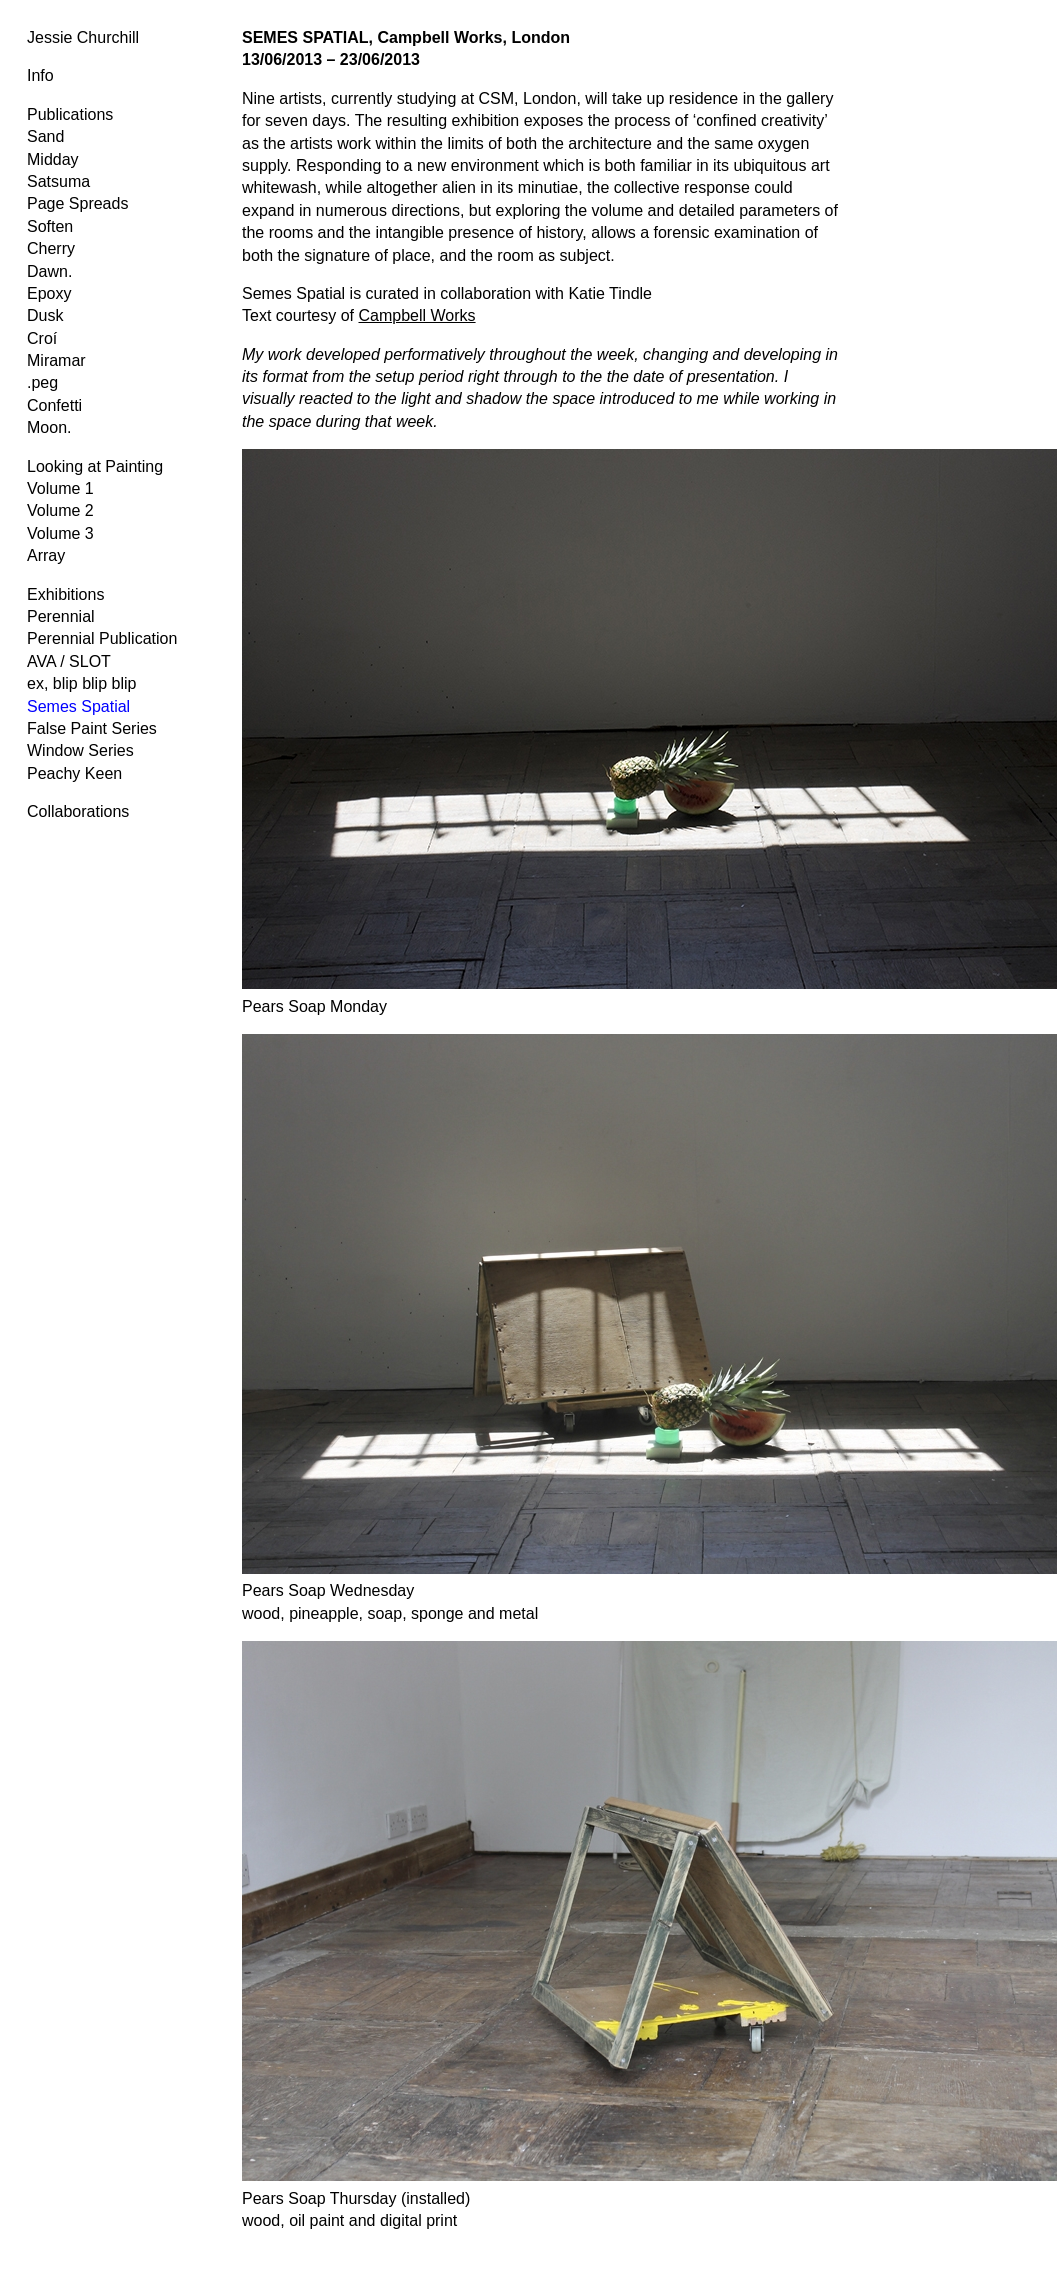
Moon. (49, 427)
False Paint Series (92, 728)
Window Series (80, 750)
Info (40, 75)
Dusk (45, 315)
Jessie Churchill (83, 37)
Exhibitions (65, 594)
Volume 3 (60, 533)
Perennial (61, 616)
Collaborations (78, 811)
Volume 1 (60, 488)
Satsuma (58, 181)
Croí (42, 338)
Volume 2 (60, 510)
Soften (50, 226)
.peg (42, 382)
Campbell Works (417, 315)
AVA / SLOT (69, 661)
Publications (70, 114)
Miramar (56, 360)
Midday (53, 159)
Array (46, 555)
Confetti (54, 405)
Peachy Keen (74, 773)
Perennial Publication (102, 638)
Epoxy (49, 293)
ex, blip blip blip (81, 683)
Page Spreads (77, 203)
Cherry (51, 248)
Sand (45, 136)
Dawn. (49, 271)
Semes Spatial (78, 706)
